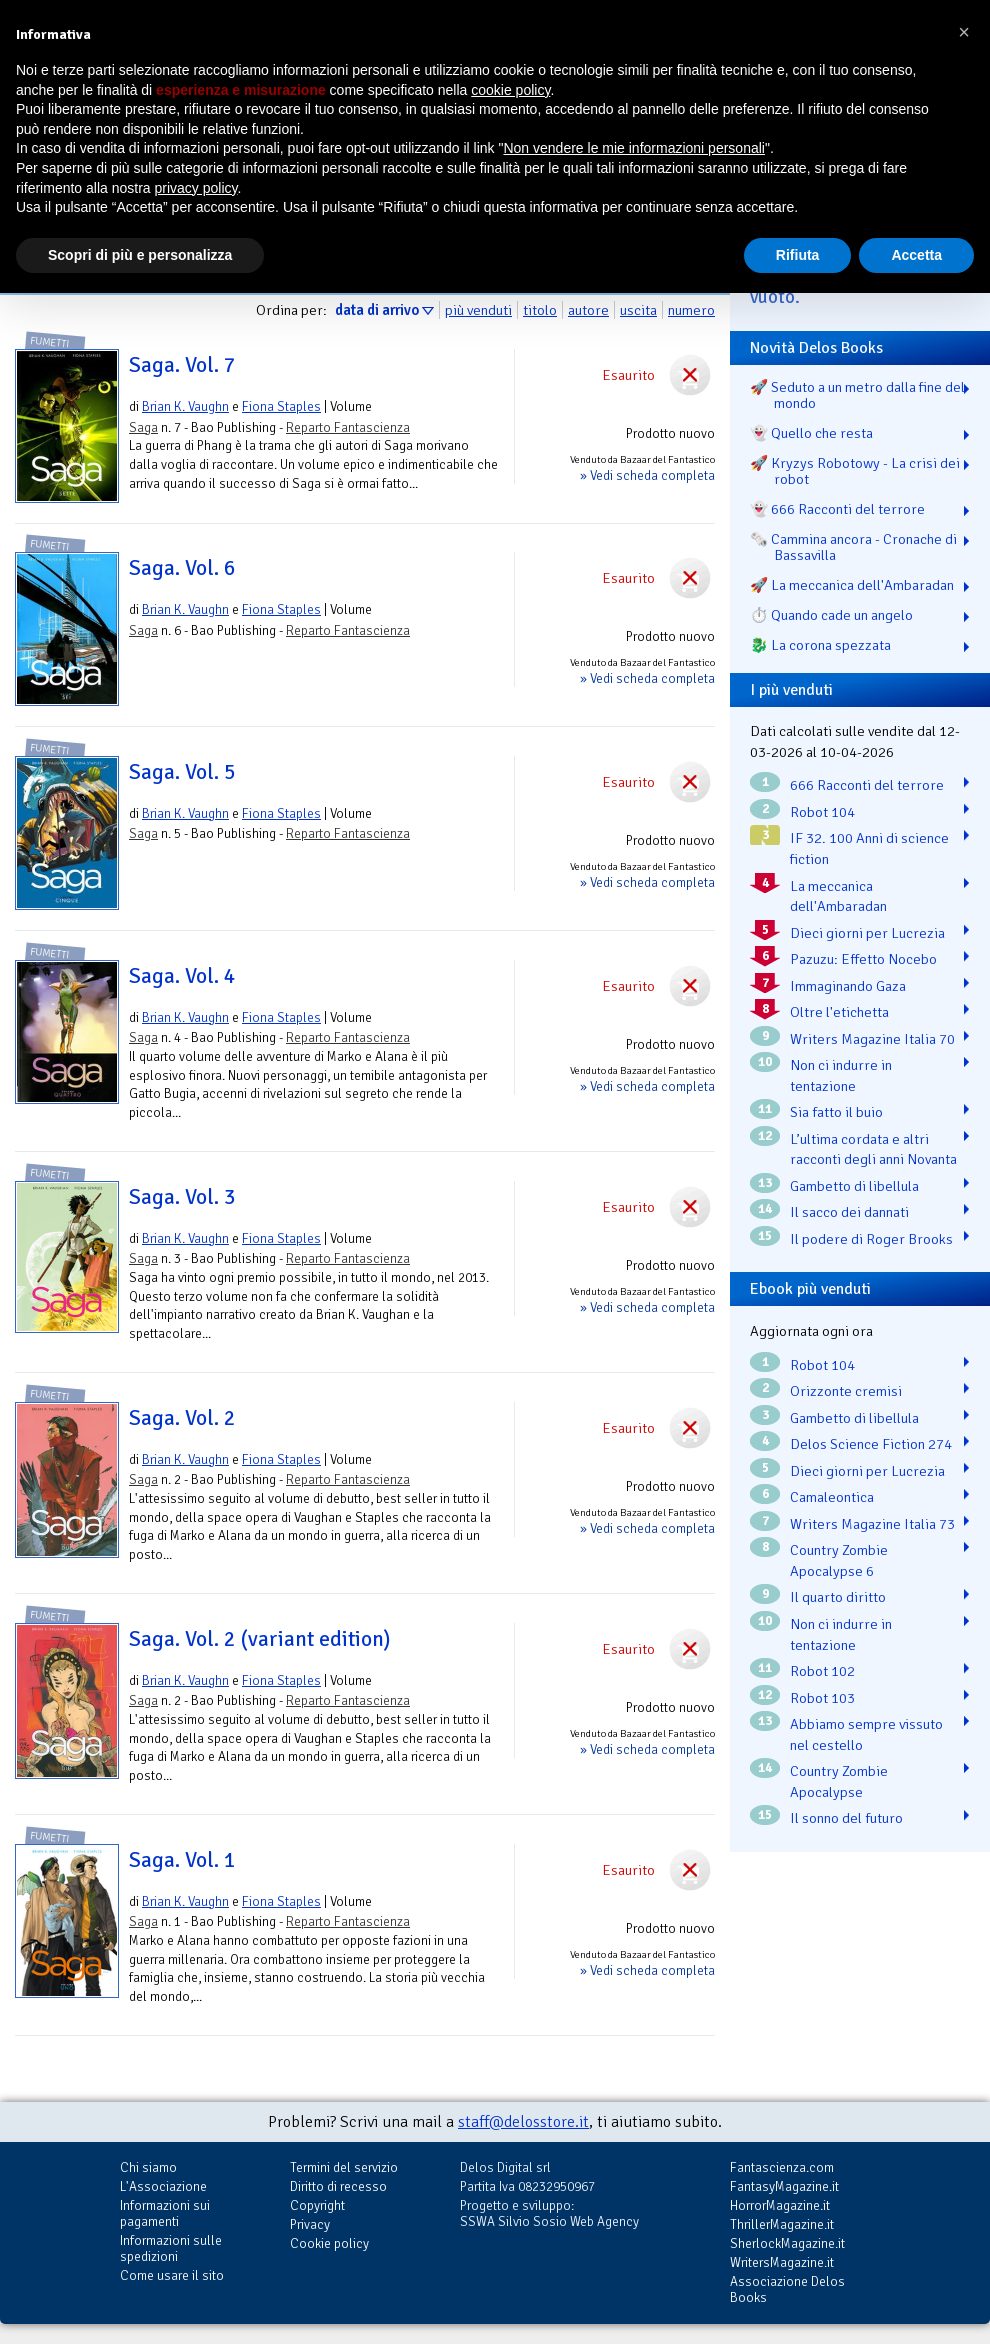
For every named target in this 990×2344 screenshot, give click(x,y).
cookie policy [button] (510, 90)
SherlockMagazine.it (787, 2243)
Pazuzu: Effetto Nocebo (863, 959)
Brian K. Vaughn (185, 406)
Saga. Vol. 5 (182, 772)
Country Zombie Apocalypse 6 (839, 1560)
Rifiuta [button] (798, 255)
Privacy (310, 2224)
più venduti (478, 310)
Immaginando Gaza (848, 986)
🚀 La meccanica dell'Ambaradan (852, 585)
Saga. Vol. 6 (182, 568)
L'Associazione (163, 2186)
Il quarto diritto (838, 1597)
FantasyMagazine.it (784, 2186)
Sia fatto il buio (836, 1112)
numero (691, 310)
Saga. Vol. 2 (182, 1418)
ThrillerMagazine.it (782, 2224)
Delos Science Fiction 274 (871, 1444)
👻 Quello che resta (811, 433)
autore (588, 310)
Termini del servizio (344, 2167)
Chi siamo (148, 2167)
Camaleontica (832, 1497)
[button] (964, 32)
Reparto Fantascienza (348, 427)
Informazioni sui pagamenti (165, 2213)
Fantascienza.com (782, 2167)
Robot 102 (822, 1671)
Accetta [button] (916, 255)
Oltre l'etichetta (839, 1012)
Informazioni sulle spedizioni (171, 2248)
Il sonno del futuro (846, 1818)
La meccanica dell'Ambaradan (838, 896)
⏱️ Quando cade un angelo (831, 615)
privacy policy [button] (196, 188)
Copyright (317, 2205)
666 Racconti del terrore (867, 785)
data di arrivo (377, 310)
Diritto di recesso (338, 2186)
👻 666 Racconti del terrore (837, 509)
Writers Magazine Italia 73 (872, 1524)
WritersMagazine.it (782, 2262)
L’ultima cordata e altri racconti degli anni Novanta (873, 1149)
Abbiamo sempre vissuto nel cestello (866, 1734)
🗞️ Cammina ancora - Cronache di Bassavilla (853, 547)
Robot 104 (822, 812)
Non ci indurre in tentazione (841, 1075)
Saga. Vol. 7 (182, 365)
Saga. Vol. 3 (182, 1197)
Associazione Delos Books (787, 2289)
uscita (638, 310)
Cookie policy (329, 2243)
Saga (143, 427)
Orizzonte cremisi (846, 1391)
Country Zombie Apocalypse (839, 1781)
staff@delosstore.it (523, 2122)
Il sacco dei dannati (849, 1212)
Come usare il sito (172, 2275)
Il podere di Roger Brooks (871, 1239)
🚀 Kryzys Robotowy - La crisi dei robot (855, 471)
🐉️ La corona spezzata (820, 645)
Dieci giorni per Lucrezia (867, 933)
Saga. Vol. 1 (182, 1860)
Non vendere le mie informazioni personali (633, 148)
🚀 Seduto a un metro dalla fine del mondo (857, 395)
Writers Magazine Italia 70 (872, 1039)
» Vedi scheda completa (647, 475)
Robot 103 (822, 1698)
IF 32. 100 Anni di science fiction (869, 848)
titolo (540, 310)
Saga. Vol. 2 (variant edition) (259, 1639)
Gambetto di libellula (854, 1186)
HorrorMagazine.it (780, 2205)
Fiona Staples (281, 406)
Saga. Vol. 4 (182, 976)
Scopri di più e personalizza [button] (140, 255)
